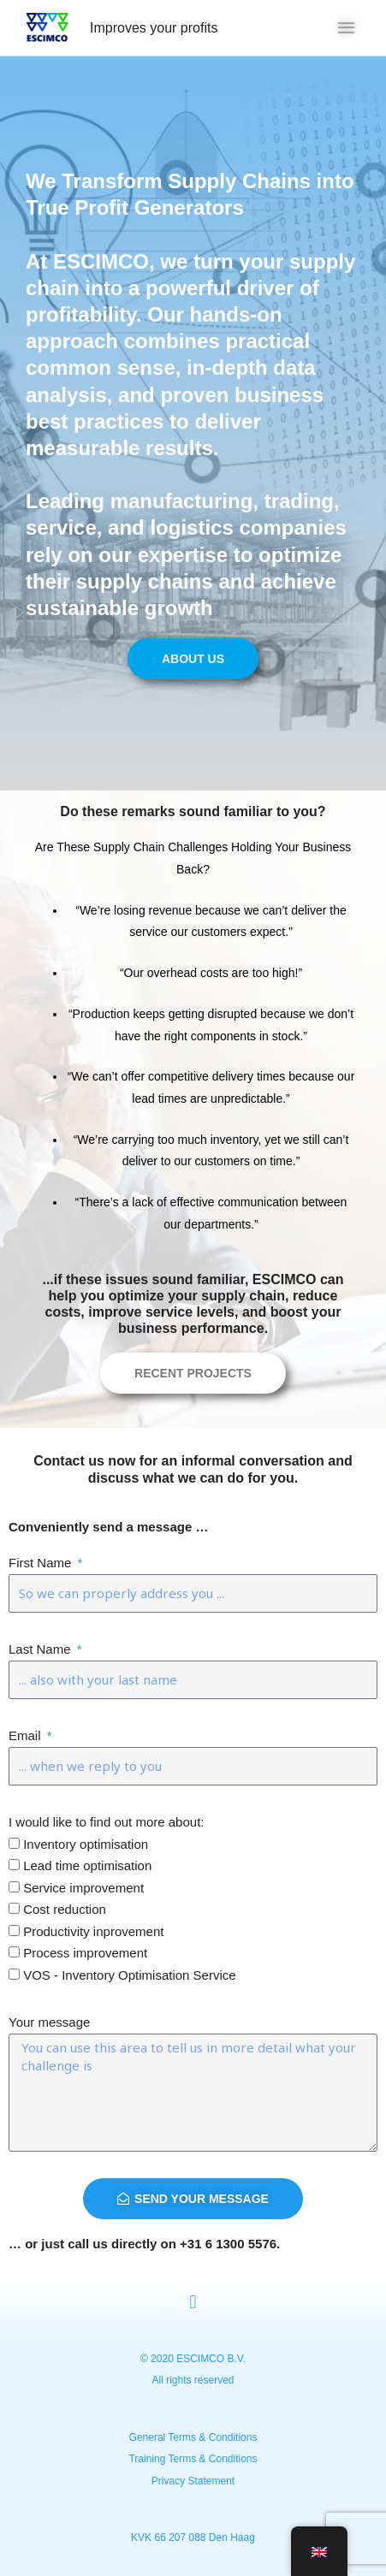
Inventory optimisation (85, 1844)
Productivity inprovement (93, 1931)
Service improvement (83, 1887)
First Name (42, 1562)
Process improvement (85, 1952)
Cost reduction (64, 1909)
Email (27, 1735)
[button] (193, 2303)
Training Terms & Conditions (192, 2459)
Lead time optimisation (87, 1865)
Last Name (41, 1649)
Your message (49, 2022)
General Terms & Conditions (193, 2437)
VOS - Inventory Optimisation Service (129, 1975)
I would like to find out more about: (106, 1822)
